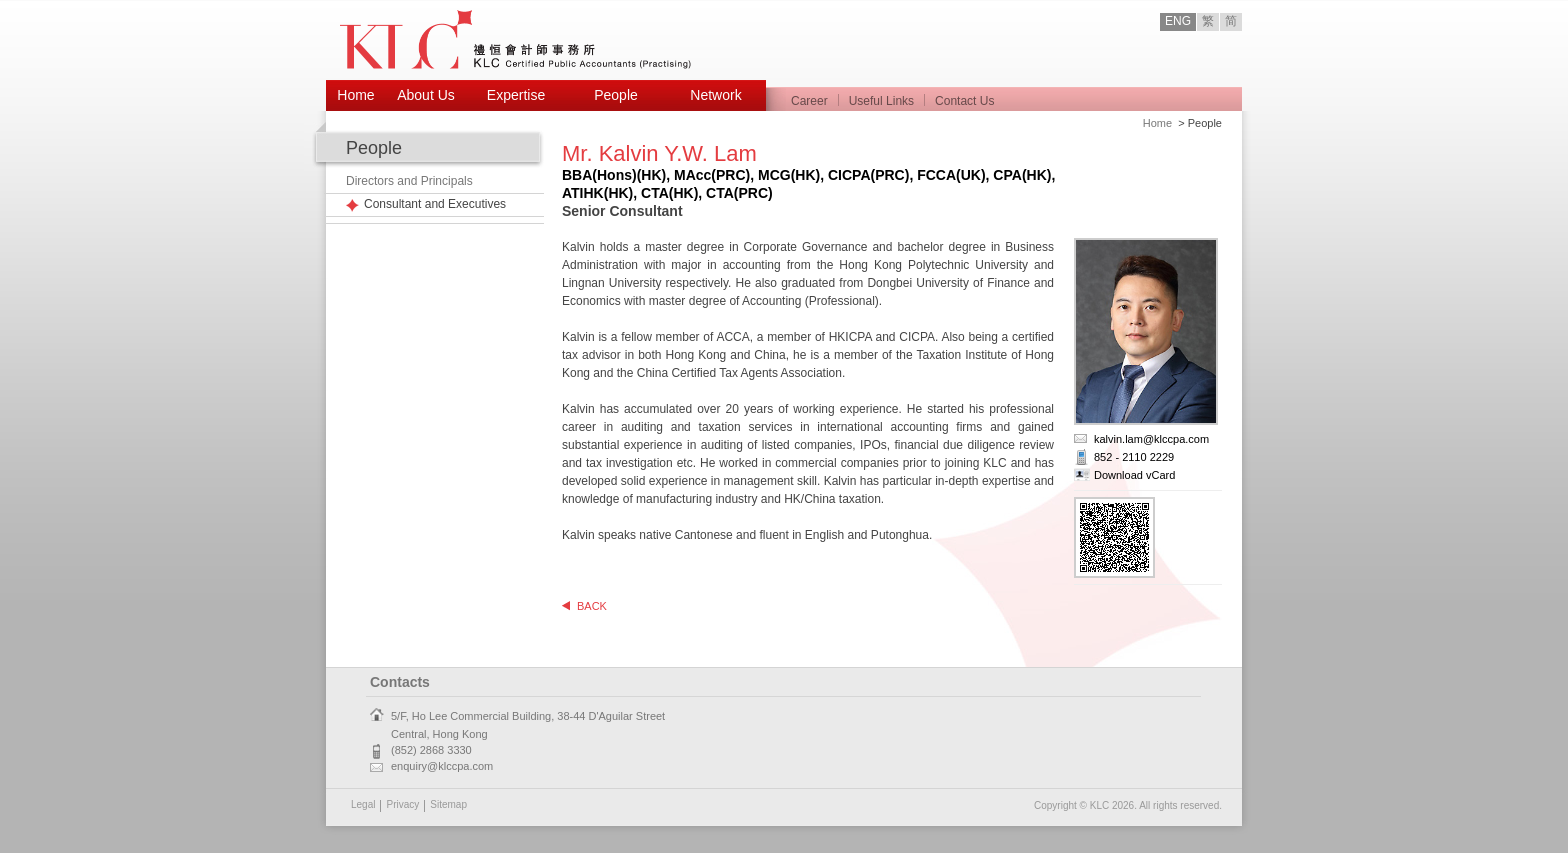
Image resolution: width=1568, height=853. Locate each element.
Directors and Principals (409, 181)
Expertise (516, 95)
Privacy (402, 804)
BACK (592, 606)
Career (809, 101)
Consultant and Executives (435, 204)
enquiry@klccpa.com (442, 766)
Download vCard (1134, 475)
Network (715, 95)
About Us (426, 95)
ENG (1178, 21)
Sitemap (448, 804)
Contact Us (964, 101)
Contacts (400, 682)
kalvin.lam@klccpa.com (1151, 439)
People (616, 95)
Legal (363, 804)
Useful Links (881, 101)
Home (355, 95)
